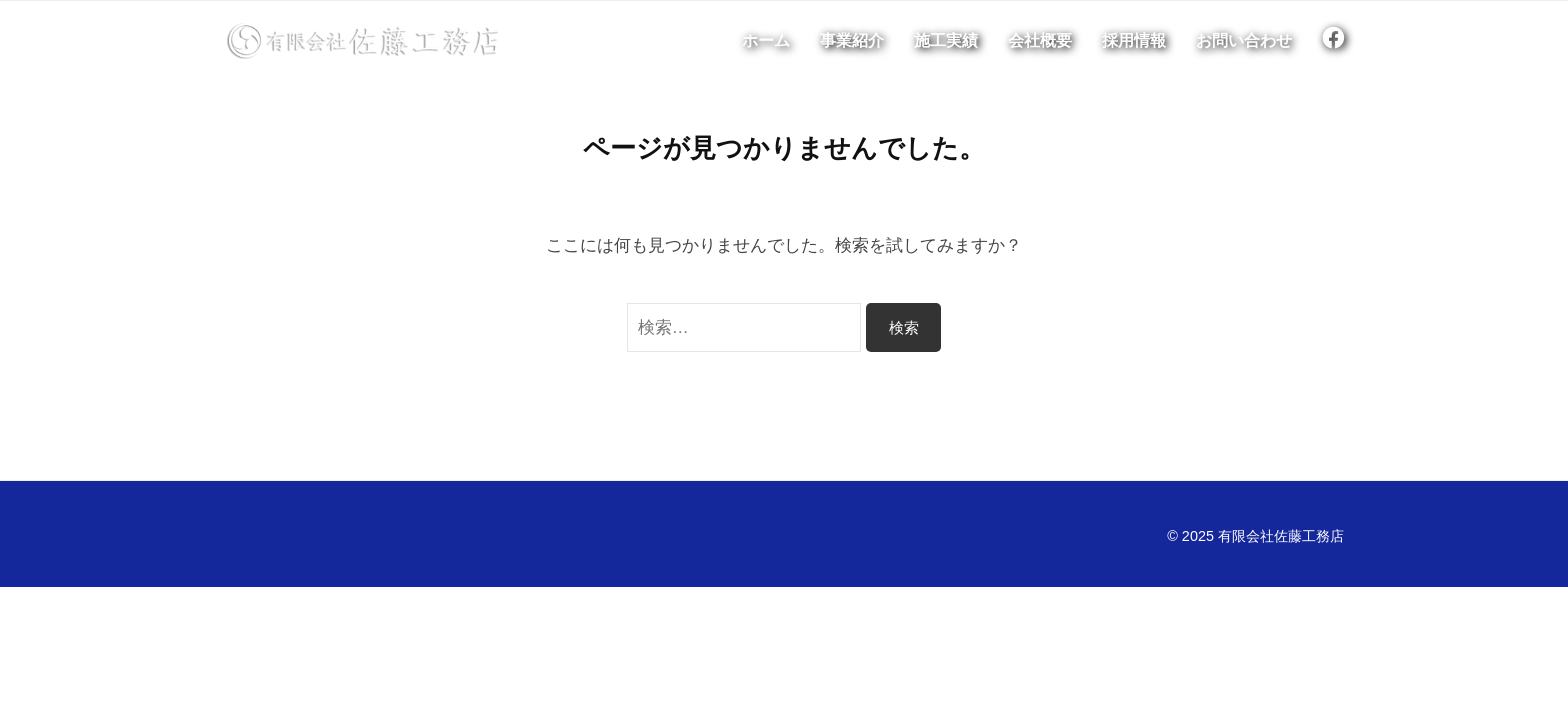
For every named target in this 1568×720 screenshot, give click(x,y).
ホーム (766, 41)
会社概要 (1040, 41)
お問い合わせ (1244, 41)
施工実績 (946, 41)
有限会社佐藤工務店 (1281, 536)
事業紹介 (852, 41)
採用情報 (1134, 41)
